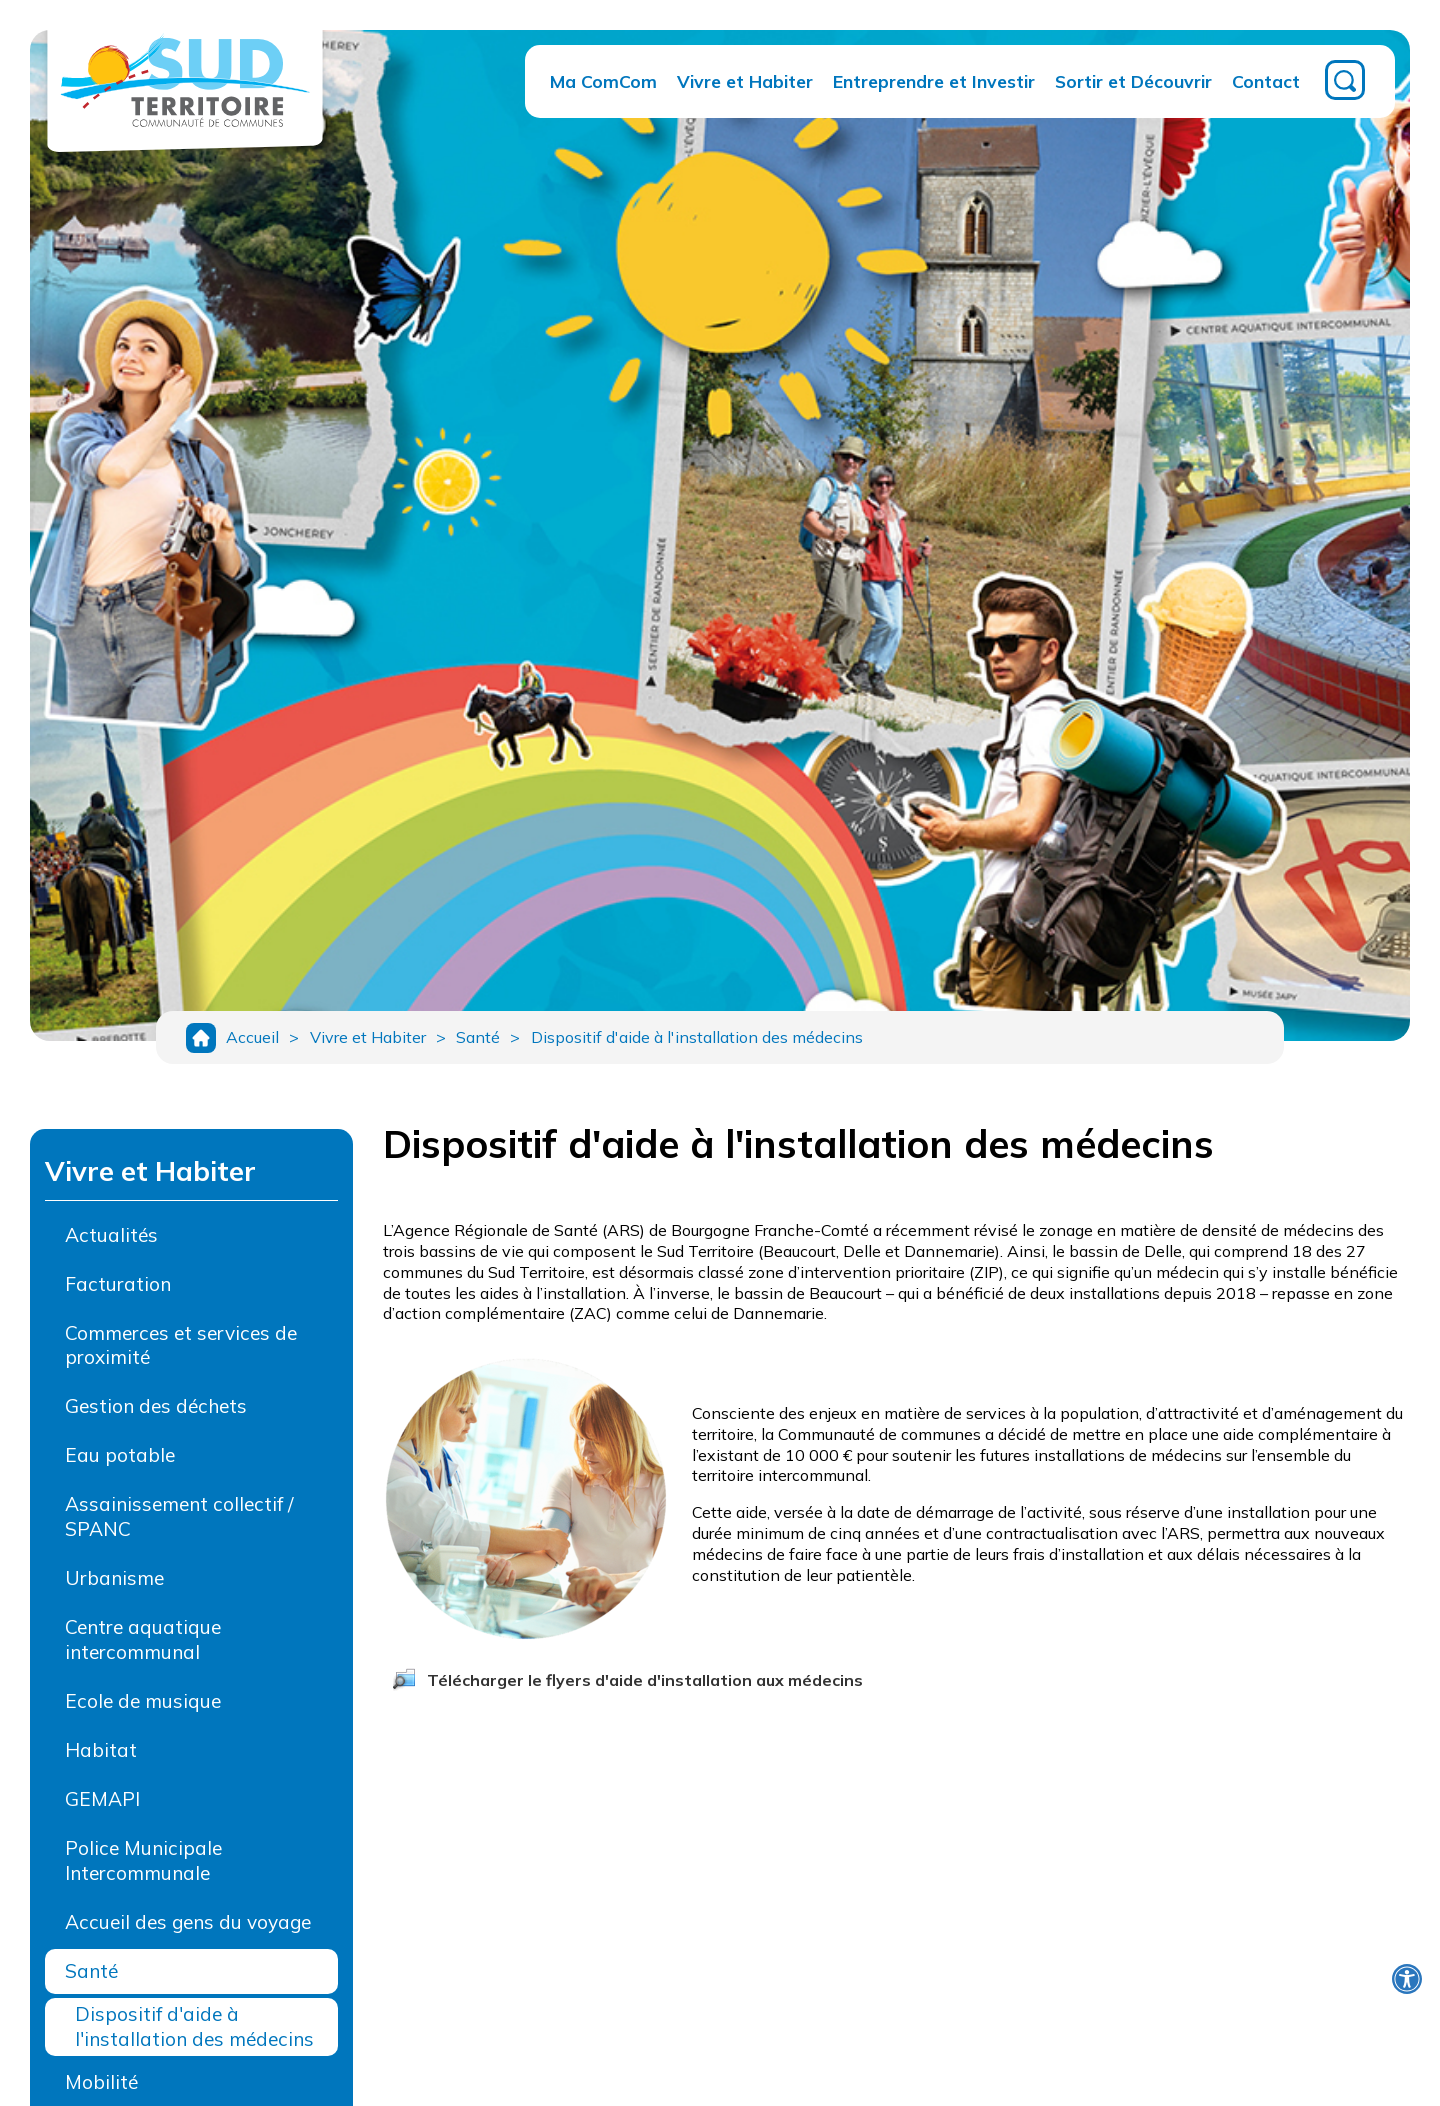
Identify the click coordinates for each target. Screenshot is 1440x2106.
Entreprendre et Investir (934, 81)
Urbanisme (114, 1586)
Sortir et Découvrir (1133, 81)
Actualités (111, 1242)
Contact (1266, 81)
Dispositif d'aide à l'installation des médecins (719, 1041)
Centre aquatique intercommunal (143, 1647)
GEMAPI (102, 1806)
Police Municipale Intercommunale (143, 1867)
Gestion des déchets (156, 1414)
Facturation (118, 1291)
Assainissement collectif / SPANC (179, 1524)
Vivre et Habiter (745, 81)
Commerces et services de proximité (181, 1352)
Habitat (101, 1757)
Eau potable (120, 1463)
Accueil (252, 1041)
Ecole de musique (143, 1709)
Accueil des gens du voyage (188, 1929)
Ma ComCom (603, 81)
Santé (493, 1041)
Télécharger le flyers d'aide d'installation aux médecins (645, 1687)
